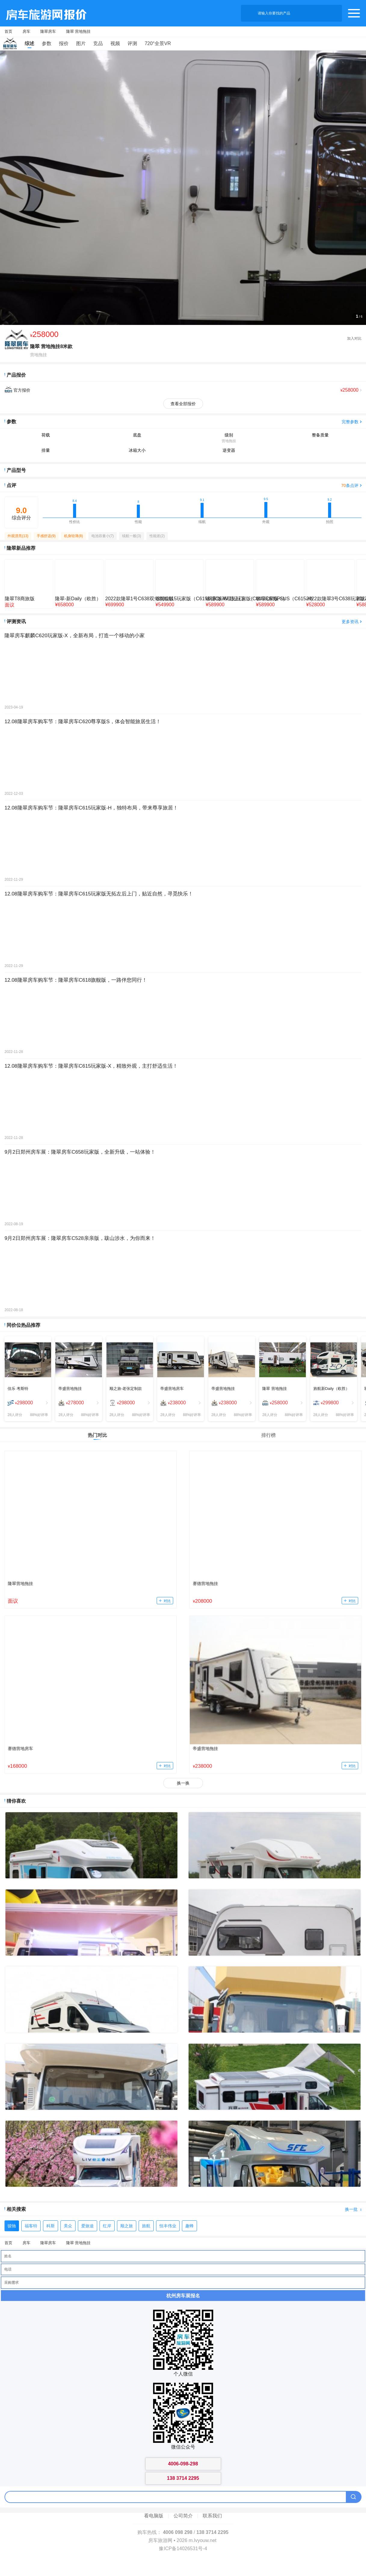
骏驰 (12, 2225)
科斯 (50, 2225)
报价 (64, 43)
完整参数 (350, 421)
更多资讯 (350, 621)
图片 (81, 43)
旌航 (146, 2225)
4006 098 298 (177, 2532)
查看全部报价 (183, 403)
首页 (8, 31)
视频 (115, 43)
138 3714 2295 (212, 2532)
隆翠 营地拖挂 (78, 31)
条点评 (349, 485)
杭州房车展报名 (183, 2295)
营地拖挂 (38, 354)
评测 (132, 43)
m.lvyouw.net (202, 2540)
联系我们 (212, 2515)
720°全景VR (158, 43)
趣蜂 (189, 2225)
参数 (46, 43)
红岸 (107, 2225)
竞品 (98, 43)
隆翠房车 (48, 31)
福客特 (31, 2225)
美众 (68, 2225)
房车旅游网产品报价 (43, 13)
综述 (29, 43)
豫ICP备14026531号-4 (183, 2548)
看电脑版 (153, 2515)
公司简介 (183, 2515)
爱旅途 (87, 2225)
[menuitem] (28, 1403)
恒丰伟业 (167, 2225)
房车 (26, 31)
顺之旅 (126, 2225)
